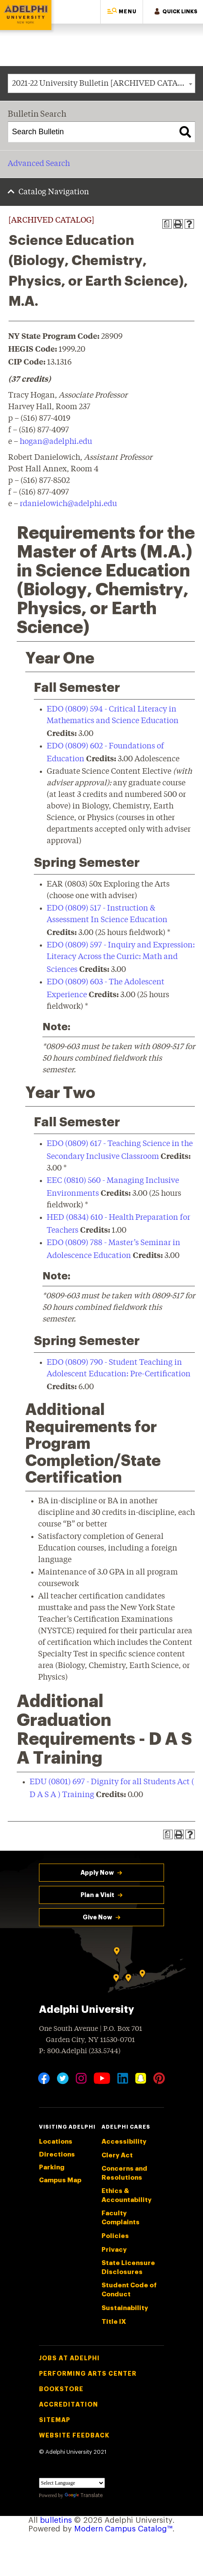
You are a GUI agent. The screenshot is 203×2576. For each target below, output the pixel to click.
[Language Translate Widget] (72, 2483)
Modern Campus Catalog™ (123, 2529)
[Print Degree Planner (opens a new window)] (167, 224)
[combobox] (101, 83)
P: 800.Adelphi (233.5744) (79, 2050)
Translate (84, 2495)
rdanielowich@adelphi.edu (68, 504)
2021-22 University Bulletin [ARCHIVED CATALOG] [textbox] (103, 83)
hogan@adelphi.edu (56, 442)
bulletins (56, 2520)
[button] (121, 12)
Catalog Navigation (53, 192)
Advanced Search (39, 164)
